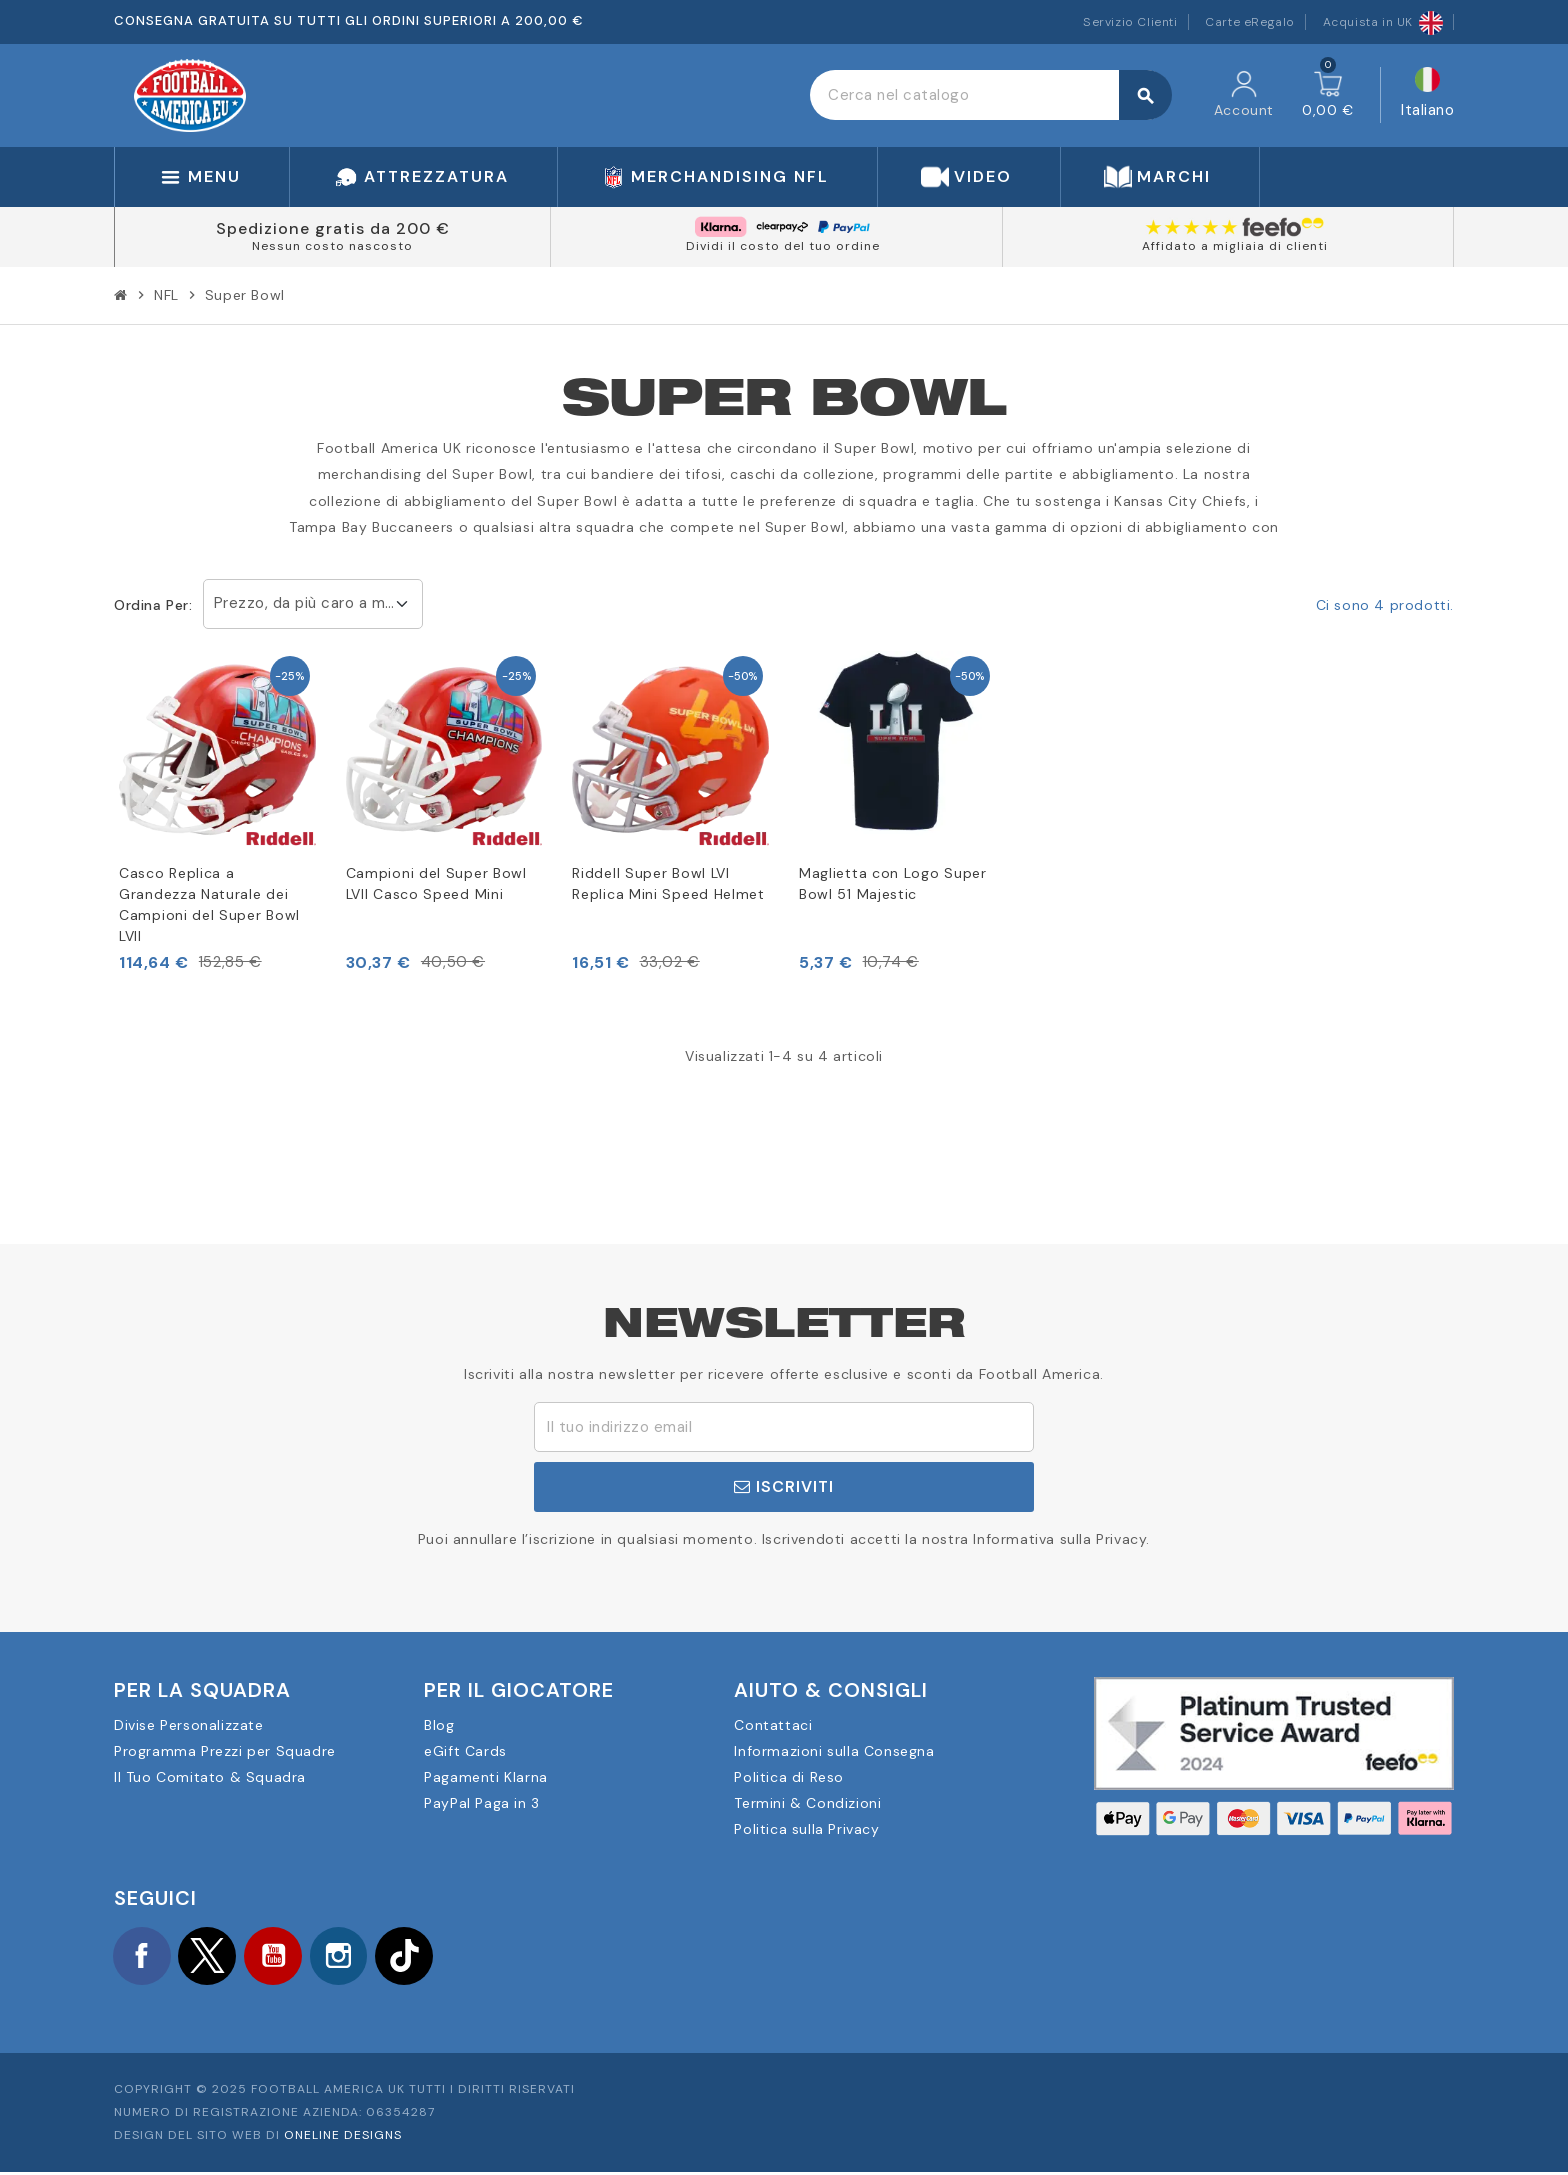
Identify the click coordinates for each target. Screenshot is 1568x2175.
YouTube (284, 1957)
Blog (439, 1725)
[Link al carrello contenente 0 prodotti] (1328, 95)
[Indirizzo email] (784, 1427)
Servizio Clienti (1130, 22)
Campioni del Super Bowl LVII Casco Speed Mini (436, 883)
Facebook (144, 1957)
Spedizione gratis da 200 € (333, 228)
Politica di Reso (789, 1777)
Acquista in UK (1383, 22)
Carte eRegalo (1250, 22)
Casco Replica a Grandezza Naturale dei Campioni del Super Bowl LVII (209, 904)
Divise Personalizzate (189, 1725)
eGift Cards (465, 1751)
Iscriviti (784, 1486)
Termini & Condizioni (807, 1803)
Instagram (354, 1957)
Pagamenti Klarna (486, 1777)
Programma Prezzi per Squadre (225, 1751)
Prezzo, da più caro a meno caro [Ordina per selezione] (318, 603)
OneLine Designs (343, 2138)
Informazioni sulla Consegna (834, 1751)
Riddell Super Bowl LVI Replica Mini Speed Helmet (668, 883)
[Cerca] (990, 95)
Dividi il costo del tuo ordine (783, 246)
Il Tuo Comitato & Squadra (210, 1777)
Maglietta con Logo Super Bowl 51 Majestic (893, 883)
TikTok (424, 1957)
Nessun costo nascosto (332, 246)
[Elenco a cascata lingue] (1427, 95)
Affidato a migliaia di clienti (1235, 246)
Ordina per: (153, 605)
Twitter (214, 1957)
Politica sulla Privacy (806, 1829)
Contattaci (773, 1725)
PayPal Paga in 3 (482, 1803)
